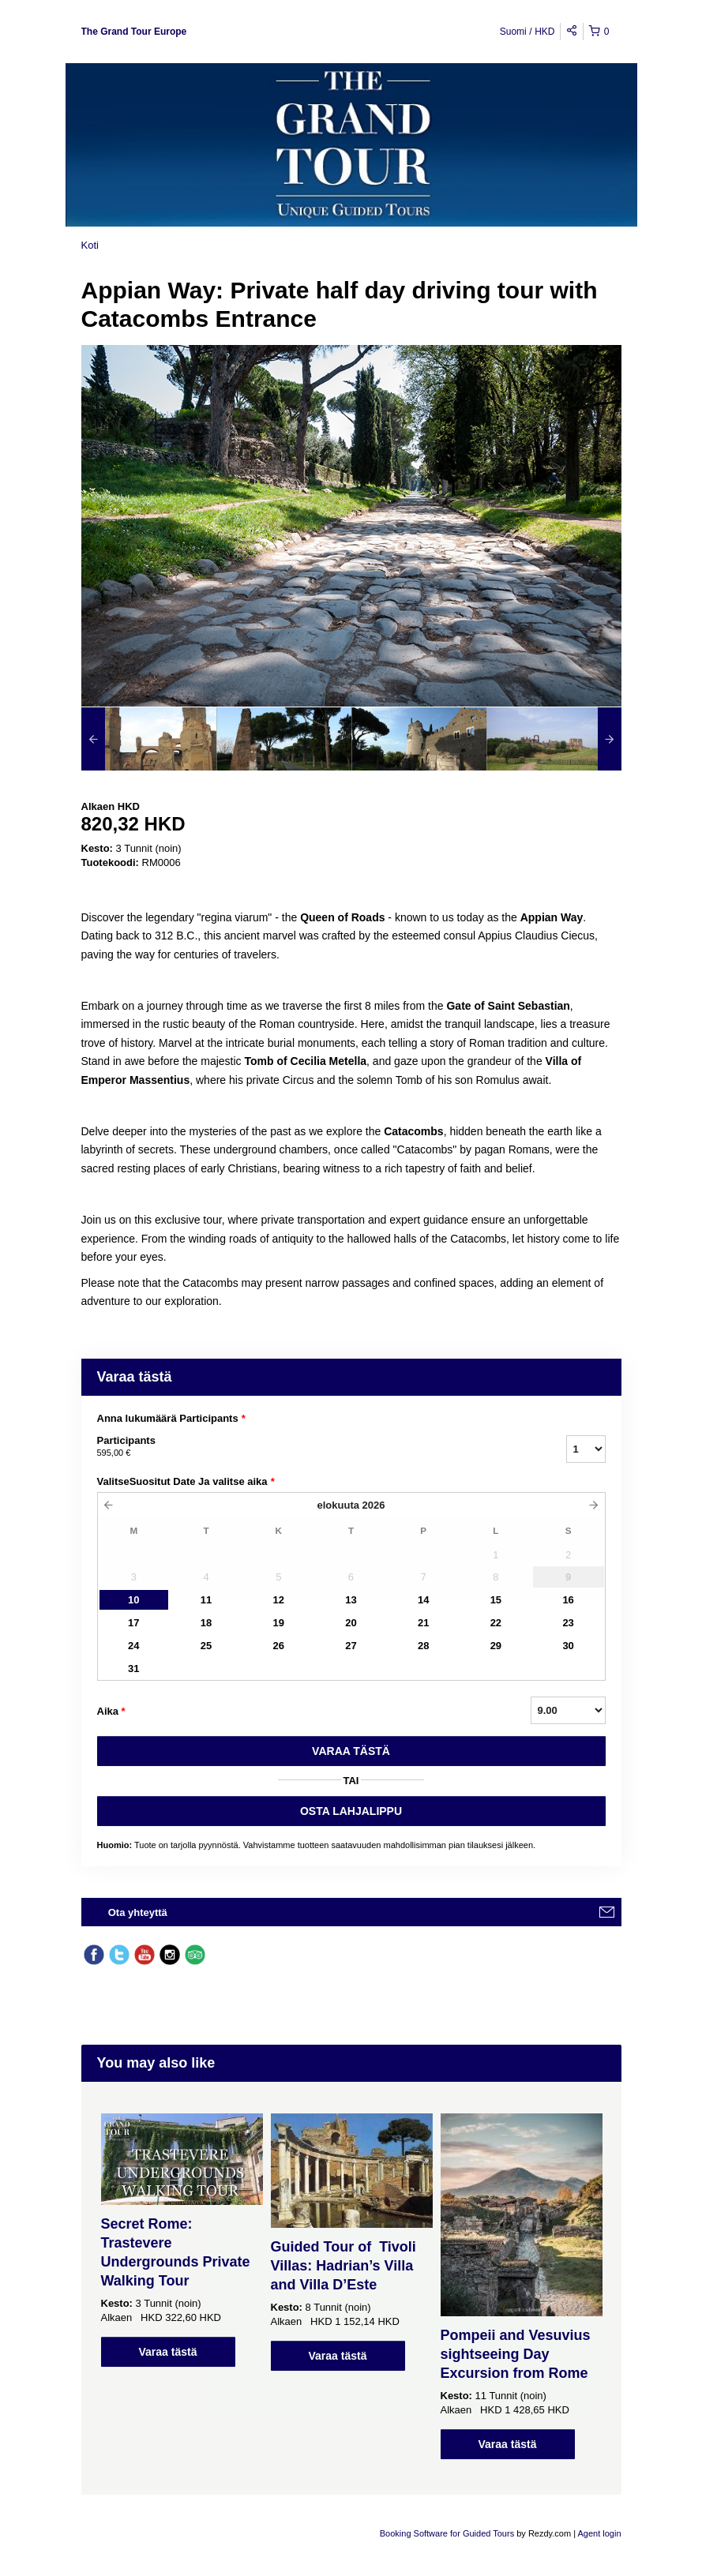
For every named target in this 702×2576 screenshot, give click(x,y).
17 (133, 1623)
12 (278, 1600)
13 (350, 1600)
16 (567, 1600)
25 (206, 1646)
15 (495, 1600)
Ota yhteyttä (137, 1912)
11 (206, 1600)
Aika (111, 1711)
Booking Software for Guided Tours (448, 2533)
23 (567, 1623)
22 (495, 1623)
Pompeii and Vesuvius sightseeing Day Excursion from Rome (516, 2354)
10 (133, 1600)
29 (495, 1646)
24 (133, 1646)
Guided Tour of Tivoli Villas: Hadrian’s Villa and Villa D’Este (343, 2266)
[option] (148, 739)
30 (567, 1646)
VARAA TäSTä (351, 1751)
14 (423, 1600)
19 (278, 1623)
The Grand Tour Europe (134, 31)
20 (350, 1623)
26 (278, 1646)
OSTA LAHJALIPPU (351, 1811)
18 (206, 1623)
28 (423, 1646)
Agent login (599, 2533)
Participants (312, 1447)
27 (350, 1646)
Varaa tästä (168, 2351)
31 (133, 1668)
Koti (90, 245)
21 (423, 1623)
